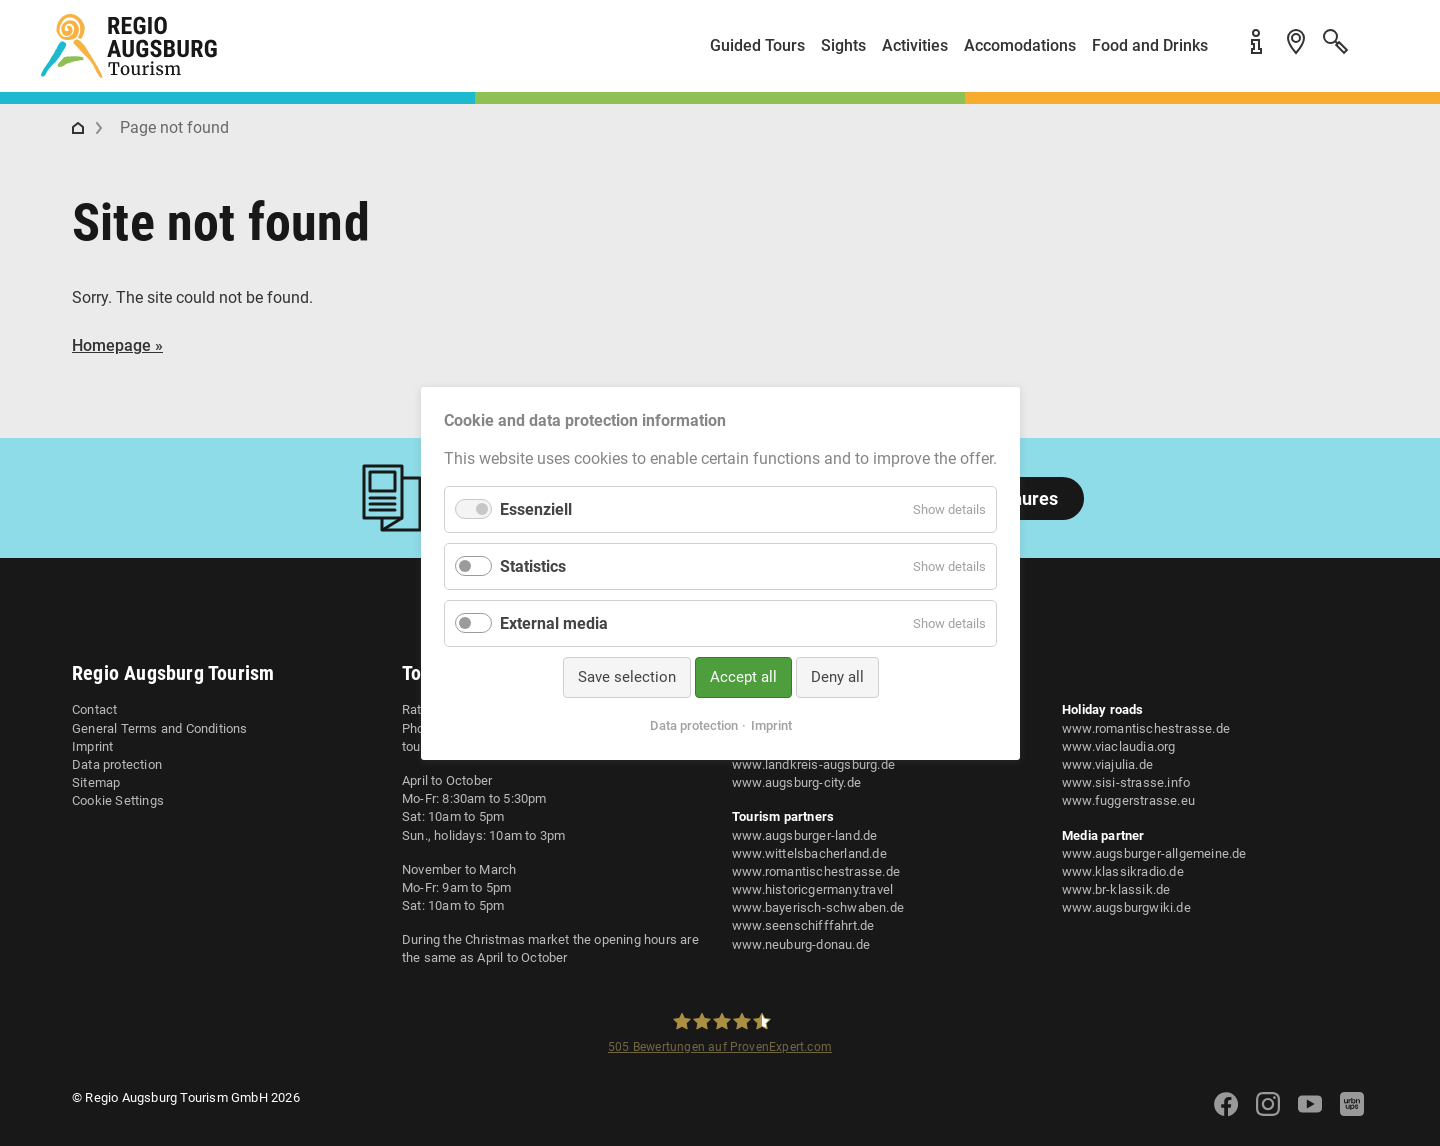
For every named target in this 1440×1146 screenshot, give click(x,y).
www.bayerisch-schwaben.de (818, 907)
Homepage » (117, 345)
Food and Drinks (1150, 45)
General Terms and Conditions (160, 728)
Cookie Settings (118, 800)
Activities (915, 45)
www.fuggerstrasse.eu (1128, 800)
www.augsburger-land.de (804, 835)
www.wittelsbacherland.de (809, 853)
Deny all (836, 677)
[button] (1380, 53)
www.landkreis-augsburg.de (813, 764)
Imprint (92, 746)
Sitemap (96, 782)
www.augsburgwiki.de (1126, 907)
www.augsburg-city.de (796, 782)
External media (554, 623)
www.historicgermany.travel (812, 889)
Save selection (626, 677)
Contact (94, 709)
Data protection (117, 764)
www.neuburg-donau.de (801, 944)
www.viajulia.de (1107, 764)
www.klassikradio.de (1123, 871)
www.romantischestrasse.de (816, 871)
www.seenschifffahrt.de (803, 925)
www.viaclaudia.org (1119, 746)
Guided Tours (757, 45)
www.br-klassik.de (1116, 889)
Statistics (533, 566)
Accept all (742, 677)
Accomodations (1020, 45)
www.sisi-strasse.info (1126, 782)
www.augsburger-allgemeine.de (1154, 853)
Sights (843, 45)
